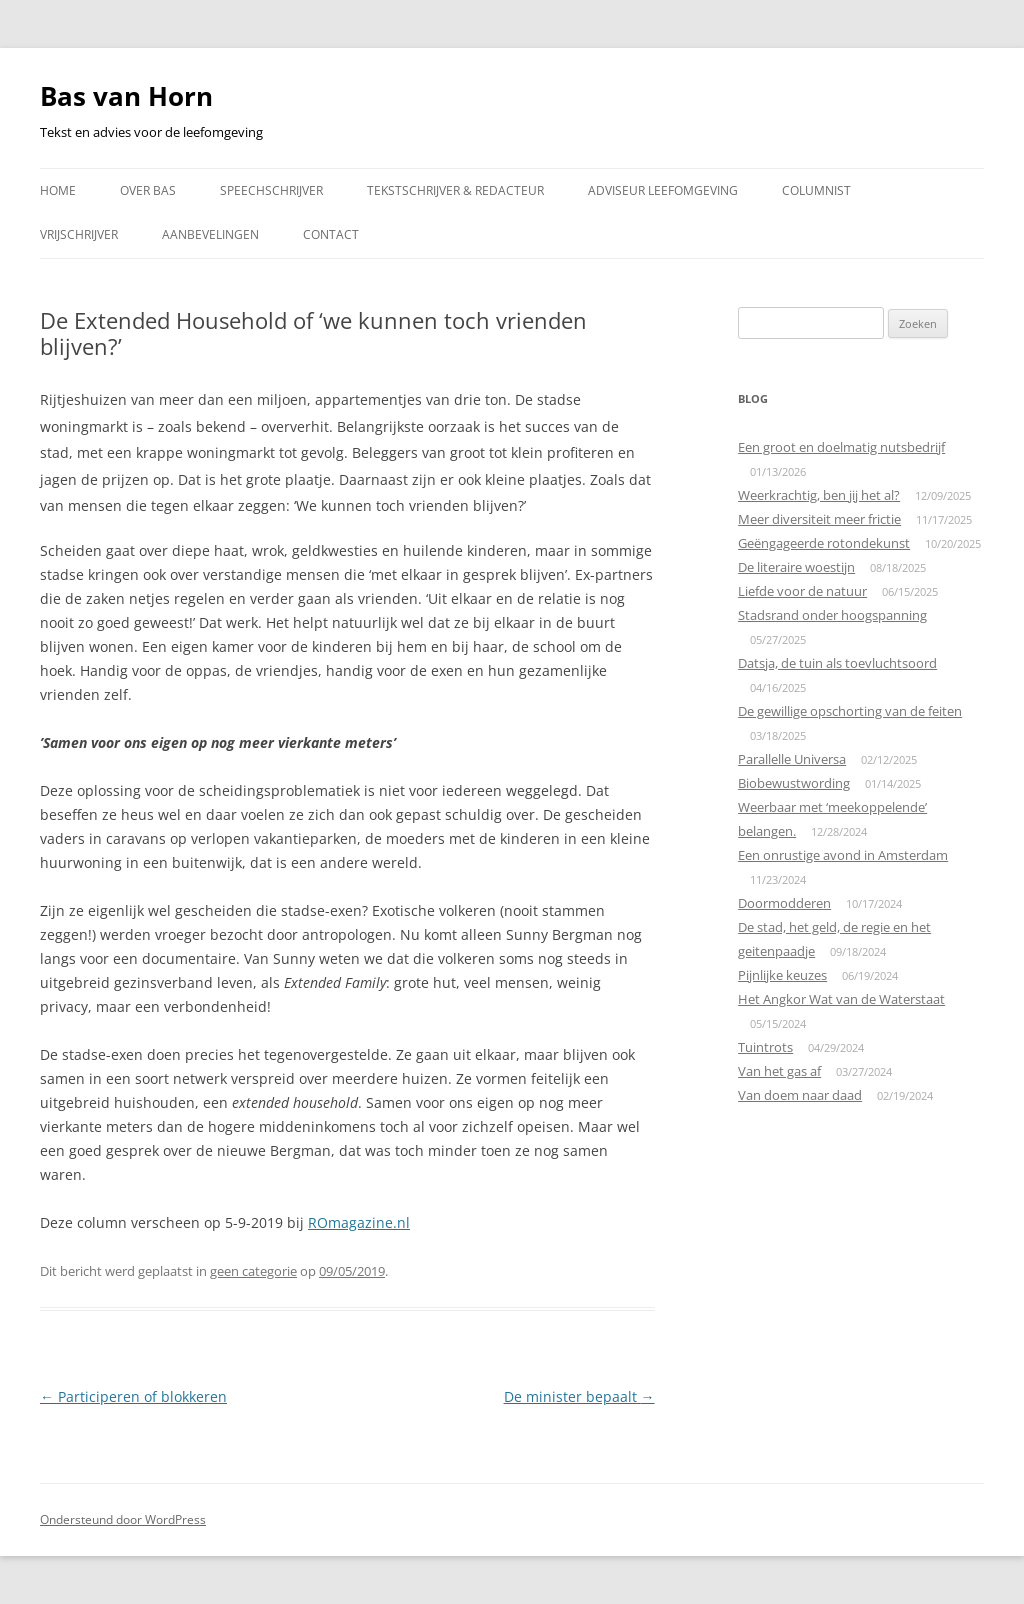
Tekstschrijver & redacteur (455, 190)
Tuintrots (765, 1047)
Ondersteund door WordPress (123, 1519)
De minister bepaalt (579, 1396)
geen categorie (253, 1271)
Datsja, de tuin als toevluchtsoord (837, 663)
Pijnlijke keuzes (782, 975)
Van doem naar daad (800, 1095)
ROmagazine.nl (359, 1222)
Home (58, 190)
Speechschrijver (271, 190)
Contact (331, 234)
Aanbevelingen (210, 234)
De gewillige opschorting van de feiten (850, 711)
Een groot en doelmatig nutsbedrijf (841, 447)
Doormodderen (784, 903)
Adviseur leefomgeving (663, 190)
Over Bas (148, 190)
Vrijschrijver (79, 234)
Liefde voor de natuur (802, 591)
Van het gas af (779, 1071)
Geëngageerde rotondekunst (824, 543)
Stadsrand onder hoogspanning (832, 615)
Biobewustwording (794, 783)
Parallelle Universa (792, 759)
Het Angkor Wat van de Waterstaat (841, 999)
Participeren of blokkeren (133, 1396)
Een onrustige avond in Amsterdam (843, 855)
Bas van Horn (126, 96)
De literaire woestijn (796, 567)
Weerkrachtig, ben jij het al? (819, 495)
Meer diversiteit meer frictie (819, 519)
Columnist (816, 190)
